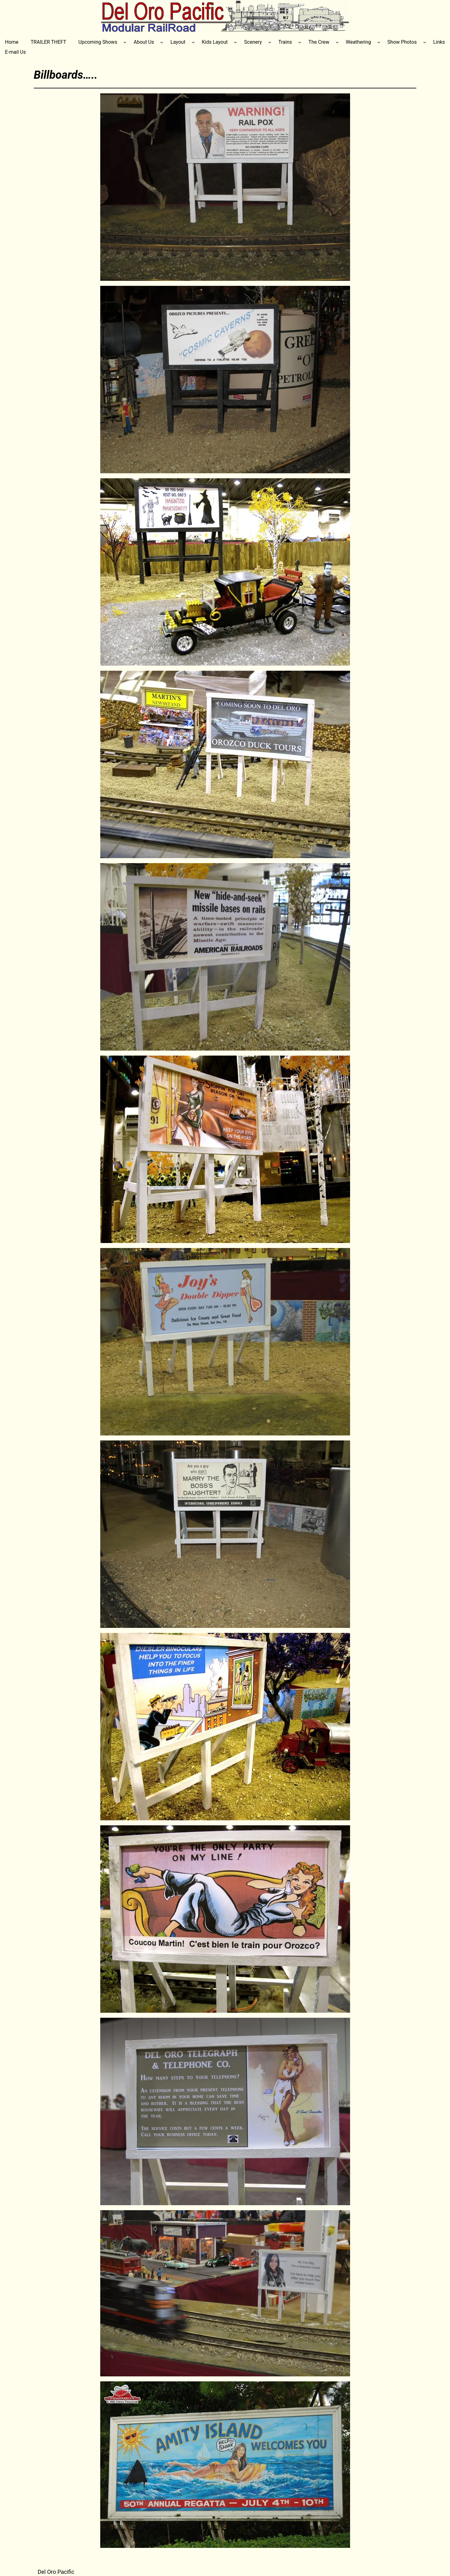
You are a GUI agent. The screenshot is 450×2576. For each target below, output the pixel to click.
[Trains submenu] (299, 42)
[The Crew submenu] (337, 42)
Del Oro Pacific (56, 2572)
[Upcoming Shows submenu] (124, 42)
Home (11, 42)
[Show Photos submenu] (424, 42)
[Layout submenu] (193, 42)
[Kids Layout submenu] (235, 42)
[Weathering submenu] (378, 42)
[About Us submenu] (161, 42)
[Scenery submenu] (269, 42)
